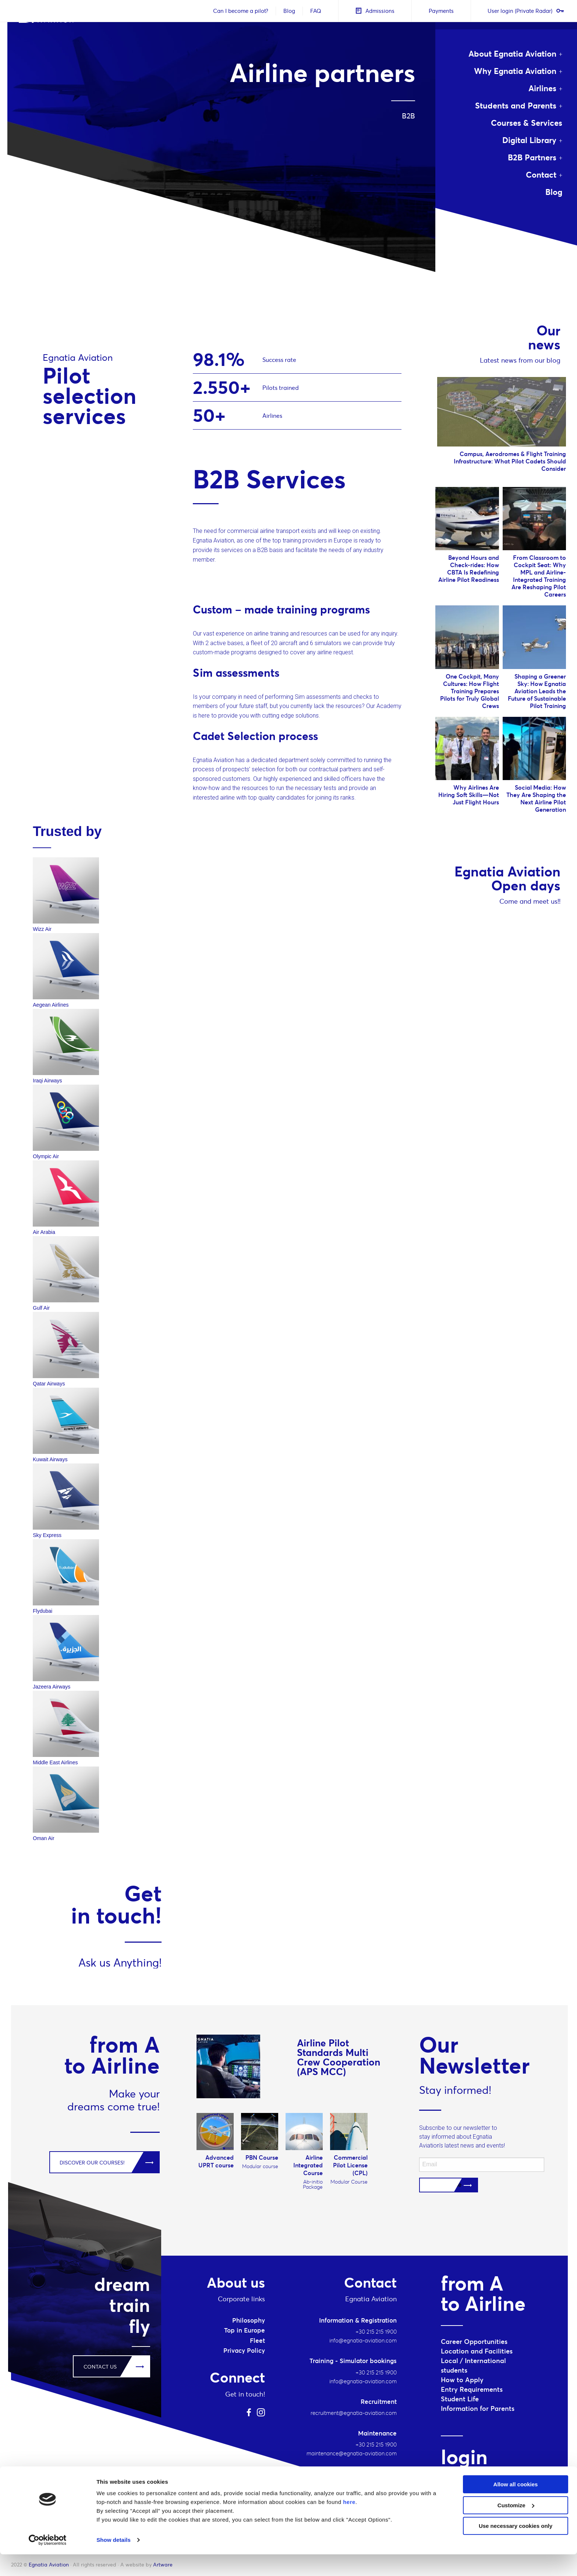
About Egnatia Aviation (512, 54)
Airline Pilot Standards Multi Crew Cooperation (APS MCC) (338, 2057)
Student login (466, 2479)
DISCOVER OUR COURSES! (92, 2162)
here (349, 2523)
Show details (113, 2561)
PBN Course (261, 2157)
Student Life (460, 2399)
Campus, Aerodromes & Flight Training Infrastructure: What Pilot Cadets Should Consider (510, 461)
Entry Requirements (472, 2389)
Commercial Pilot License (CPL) (350, 2165)
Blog (287, 10)
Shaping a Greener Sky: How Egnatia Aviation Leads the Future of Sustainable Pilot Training (537, 691)
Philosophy (248, 2320)
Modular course (260, 2166)
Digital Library (529, 140)
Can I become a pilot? (238, 10)
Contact (541, 175)
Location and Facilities (477, 2351)
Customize (516, 2526)
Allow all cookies (515, 2506)
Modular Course (349, 2181)
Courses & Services (526, 123)
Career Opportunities (474, 2341)
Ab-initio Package (313, 2184)
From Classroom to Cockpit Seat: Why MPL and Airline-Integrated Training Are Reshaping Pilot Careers (538, 576)
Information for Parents (477, 2408)
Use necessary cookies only (515, 2547)
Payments (439, 10)
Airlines (542, 88)
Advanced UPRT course (216, 2161)
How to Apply (462, 2380)
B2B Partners (532, 157)
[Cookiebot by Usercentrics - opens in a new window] (47, 2561)
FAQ (313, 10)
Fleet (257, 2341)
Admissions (373, 10)
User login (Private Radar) (524, 10)
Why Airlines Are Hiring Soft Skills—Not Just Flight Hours (468, 795)
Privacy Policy (244, 2350)
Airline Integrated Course (308, 2165)
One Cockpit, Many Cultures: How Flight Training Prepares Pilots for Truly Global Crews (469, 691)
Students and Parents (515, 105)
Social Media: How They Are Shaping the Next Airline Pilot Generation (536, 798)
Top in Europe (244, 2330)
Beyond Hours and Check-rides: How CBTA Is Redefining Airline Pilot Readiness (468, 568)
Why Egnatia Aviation (515, 71)
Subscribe (448, 2185)
